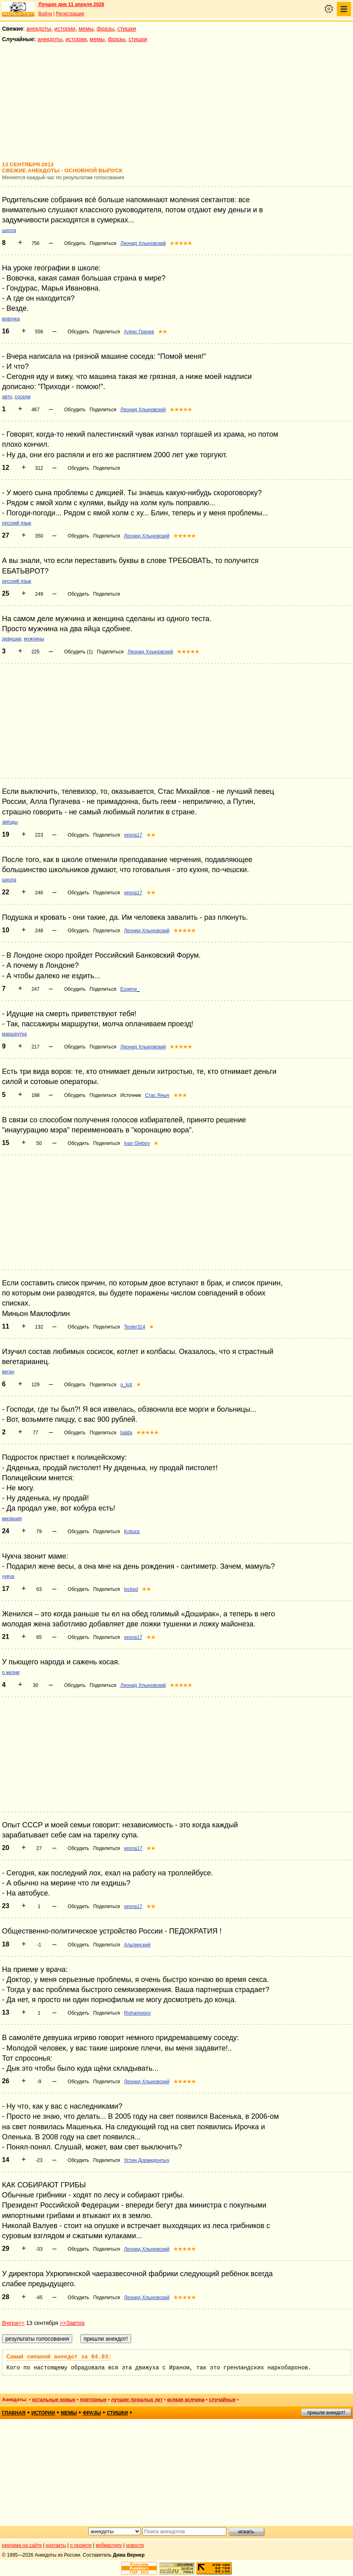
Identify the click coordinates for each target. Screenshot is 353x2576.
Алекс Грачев (139, 332)
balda (126, 1433)
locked (131, 1589)
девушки (11, 639)
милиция (12, 1518)
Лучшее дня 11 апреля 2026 (71, 4)
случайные (222, 2399)
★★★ (180, 1095)
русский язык (16, 523)
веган (8, 1372)
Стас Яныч (157, 1095)
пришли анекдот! (326, 2412)
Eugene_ (130, 989)
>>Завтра (72, 2323)
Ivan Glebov (137, 1143)
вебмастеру (109, 2545)
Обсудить (75, 243)
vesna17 (133, 835)
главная (13, 2413)
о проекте (81, 2545)
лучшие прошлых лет (137, 2399)
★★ (162, 332)
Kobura (132, 1531)
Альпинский (137, 1945)
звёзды (10, 822)
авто (7, 397)
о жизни (11, 1672)
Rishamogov (137, 2013)
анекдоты (38, 28)
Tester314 (134, 1327)
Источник (130, 1095)
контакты (56, 2545)
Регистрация (70, 14)
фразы (105, 28)
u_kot (126, 1384)
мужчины (34, 639)
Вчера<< (13, 2323)
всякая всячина (186, 2399)
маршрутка (14, 1034)
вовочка (11, 319)
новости (135, 2545)
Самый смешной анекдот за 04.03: (58, 2357)
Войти (45, 14)
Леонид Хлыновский (143, 243)
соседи (23, 397)
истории (64, 28)
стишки (126, 28)
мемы (86, 28)
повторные (93, 2399)
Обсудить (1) (78, 652)
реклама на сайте (22, 2545)
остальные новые (53, 2399)
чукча (8, 1576)
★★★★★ (181, 243)
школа (9, 230)
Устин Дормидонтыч (146, 2160)
